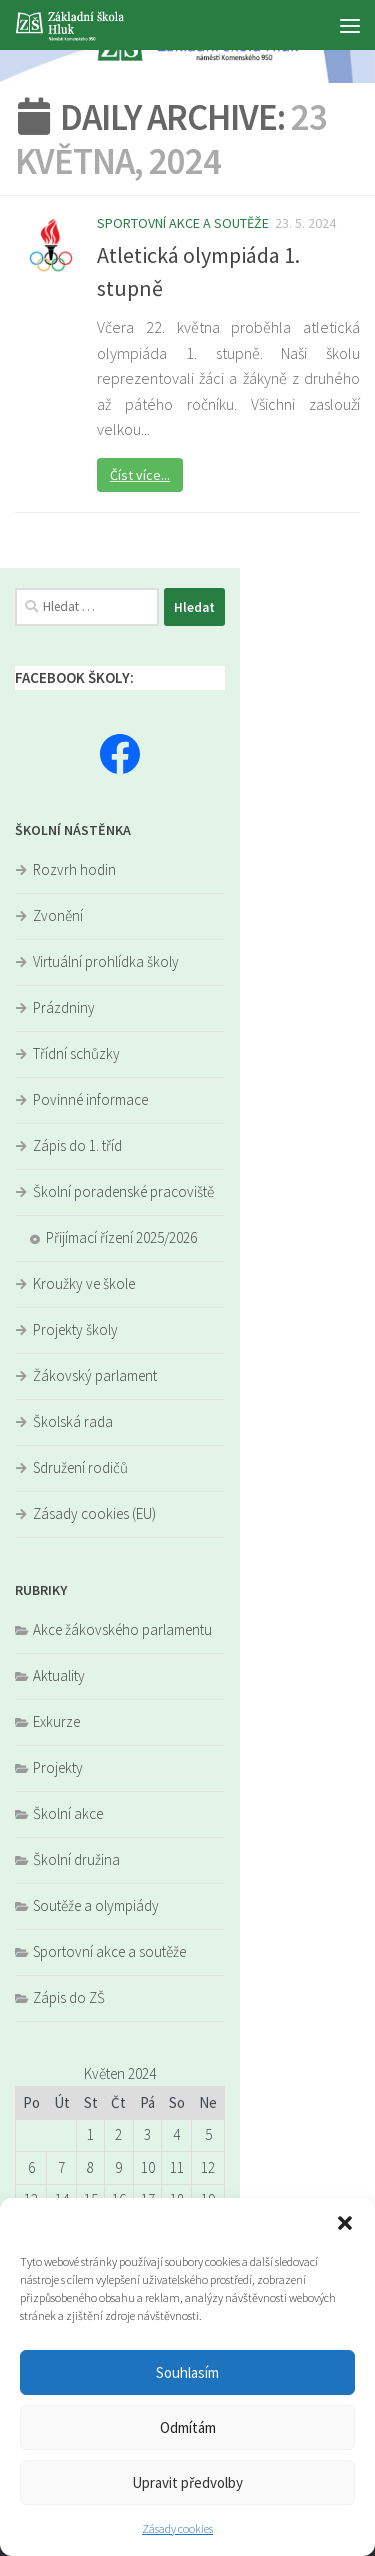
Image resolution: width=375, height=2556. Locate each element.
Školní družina (76, 1859)
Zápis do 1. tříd (77, 1145)
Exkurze (56, 1721)
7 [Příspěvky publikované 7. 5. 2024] (61, 2167)
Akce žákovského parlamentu (122, 1629)
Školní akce (68, 1813)
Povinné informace (90, 1099)
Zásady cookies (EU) (94, 1513)
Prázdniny (64, 1007)
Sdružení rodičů (80, 1467)
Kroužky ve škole (84, 1283)
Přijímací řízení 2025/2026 (121, 1237)
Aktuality (59, 1675)
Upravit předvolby (187, 2482)
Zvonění (58, 915)
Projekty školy (75, 1329)
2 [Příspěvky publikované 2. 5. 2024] (118, 2134)
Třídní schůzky (76, 1053)
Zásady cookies (177, 2528)
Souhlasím (187, 2372)
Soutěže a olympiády (96, 1905)
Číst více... (140, 475)
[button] (345, 2223)
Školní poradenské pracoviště (123, 1191)
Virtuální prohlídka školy (106, 961)
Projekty (58, 1767)
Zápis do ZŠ (69, 1997)
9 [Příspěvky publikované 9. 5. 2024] (118, 2167)
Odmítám (188, 2427)
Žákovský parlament (95, 1375)
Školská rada (73, 1421)
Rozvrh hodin (74, 869)
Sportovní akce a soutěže (183, 223)
